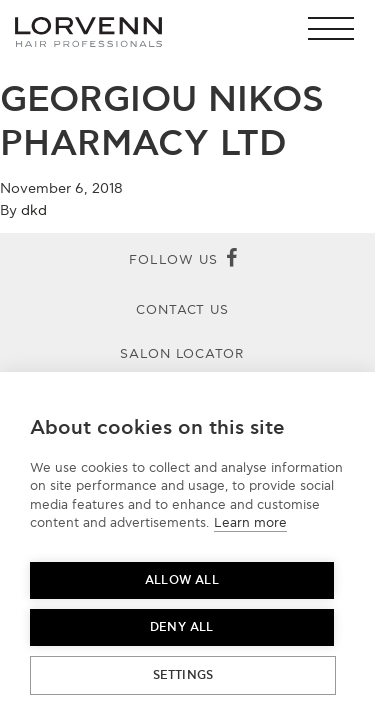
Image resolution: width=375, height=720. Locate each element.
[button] (336, 28)
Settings (183, 675)
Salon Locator (183, 354)
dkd (34, 210)
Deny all (182, 627)
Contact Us (183, 310)
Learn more (250, 523)
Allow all (182, 580)
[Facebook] (232, 260)
